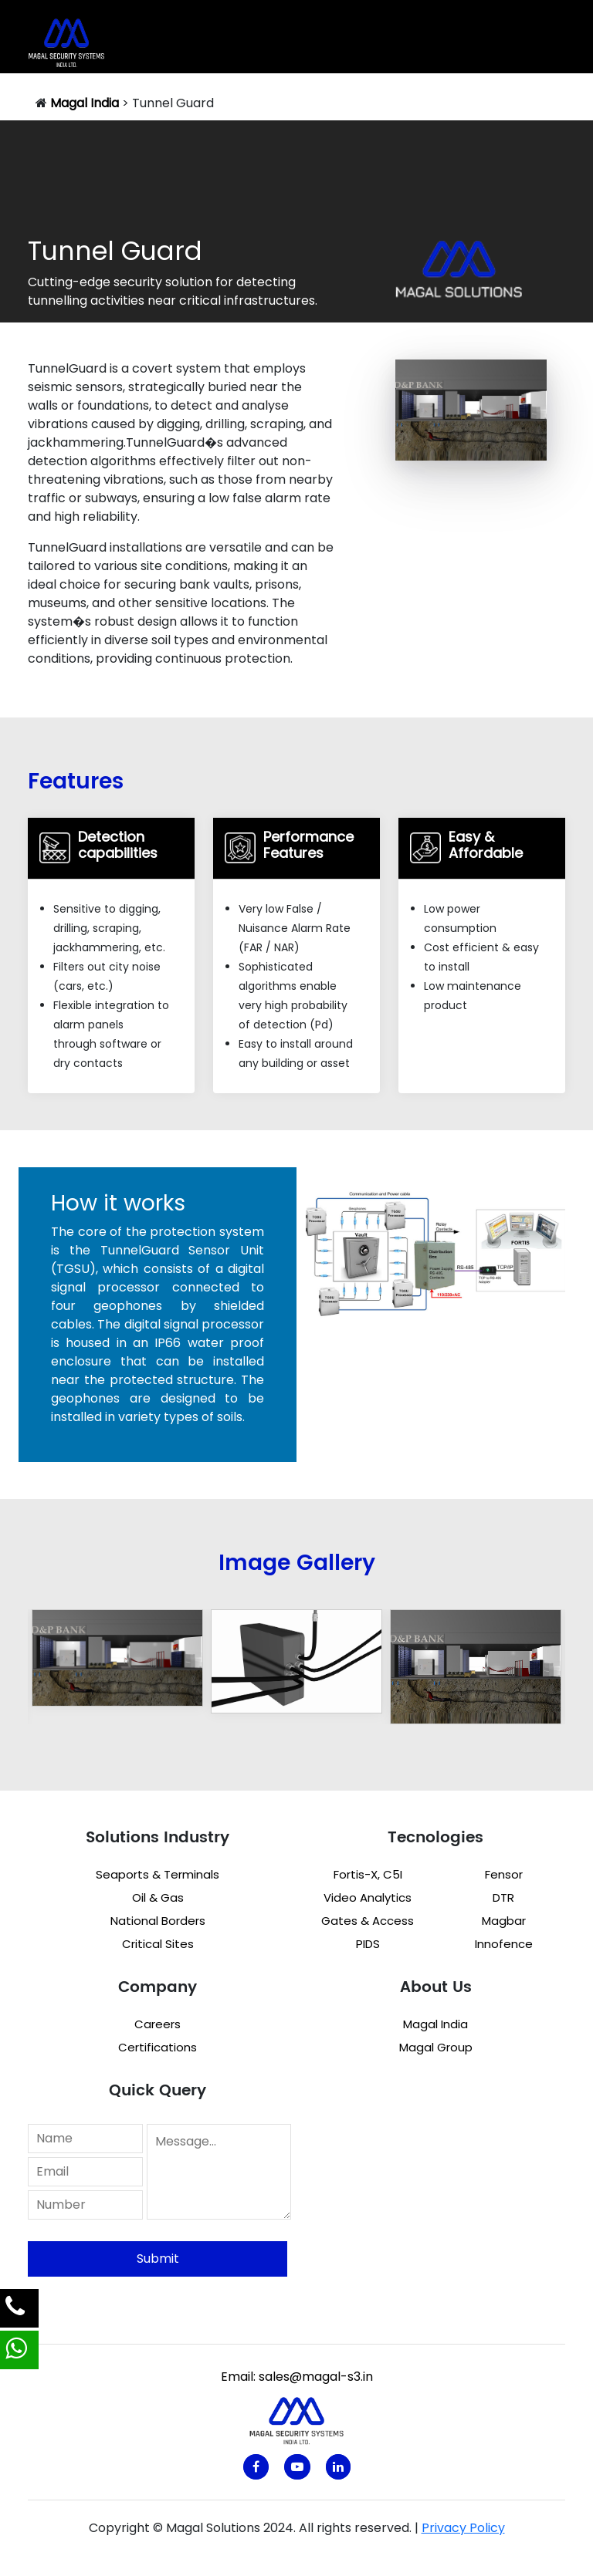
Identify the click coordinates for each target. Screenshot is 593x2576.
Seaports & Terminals (157, 1874)
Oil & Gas (158, 1897)
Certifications (157, 2047)
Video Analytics (368, 1897)
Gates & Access (367, 1921)
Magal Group (436, 2047)
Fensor (504, 1874)
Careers (157, 2024)
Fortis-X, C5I (368, 1874)
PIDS (368, 1944)
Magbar (504, 1921)
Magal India (435, 2024)
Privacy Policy (463, 2528)
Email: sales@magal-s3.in (297, 2376)
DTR (503, 1897)
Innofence (504, 1944)
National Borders (157, 1921)
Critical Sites (158, 1944)
